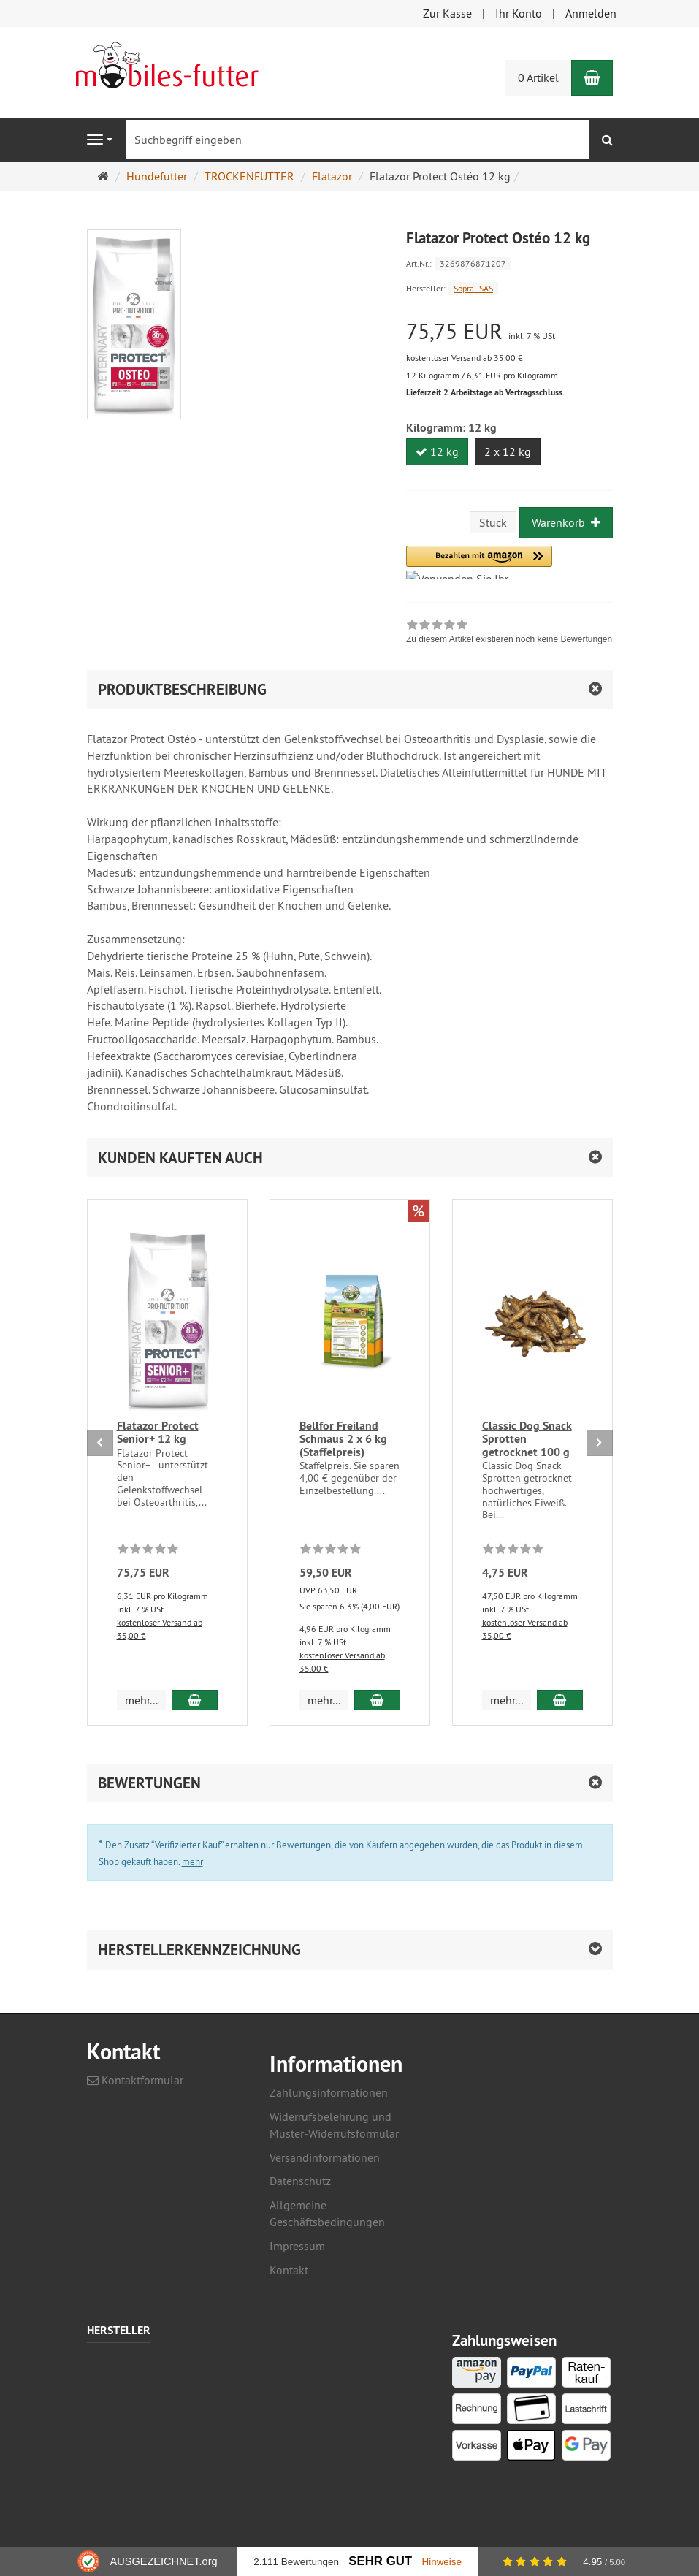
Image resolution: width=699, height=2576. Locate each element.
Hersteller (118, 2331)
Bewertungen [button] (149, 1783)
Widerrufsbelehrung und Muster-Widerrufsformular (334, 2125)
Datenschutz (300, 2180)
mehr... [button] (141, 1700)
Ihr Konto (518, 13)
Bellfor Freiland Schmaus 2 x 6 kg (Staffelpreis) (343, 1438)
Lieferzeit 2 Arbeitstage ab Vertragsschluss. (485, 392)
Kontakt (289, 2270)
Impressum (297, 2245)
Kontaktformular (135, 2080)
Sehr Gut (380, 2561)
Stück (493, 522)
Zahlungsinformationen (329, 2092)
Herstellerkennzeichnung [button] (199, 1949)
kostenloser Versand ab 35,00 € (464, 357)
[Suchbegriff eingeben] (357, 139)
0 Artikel (538, 77)
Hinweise (442, 2561)
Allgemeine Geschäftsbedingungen (327, 2213)
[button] (479, 562)
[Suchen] (607, 140)
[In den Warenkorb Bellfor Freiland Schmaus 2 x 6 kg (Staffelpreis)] (377, 1700)
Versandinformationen (325, 2157)
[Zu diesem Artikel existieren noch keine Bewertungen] (148, 1551)
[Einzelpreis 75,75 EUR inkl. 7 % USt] (509, 331)
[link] (509, 633)
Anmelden (590, 13)
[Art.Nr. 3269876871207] (509, 262)
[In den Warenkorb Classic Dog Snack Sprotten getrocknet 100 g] (559, 1700)
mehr (192, 1861)
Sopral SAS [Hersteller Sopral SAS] (473, 288)
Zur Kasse (447, 13)
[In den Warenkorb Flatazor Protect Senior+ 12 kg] (194, 1700)
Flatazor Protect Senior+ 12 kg (158, 1432)
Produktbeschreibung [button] (182, 689)
